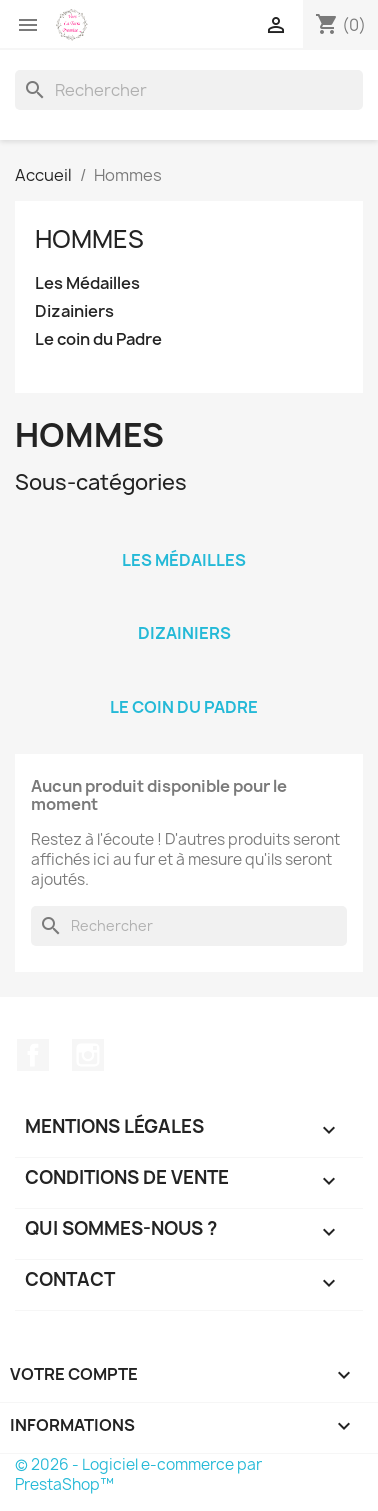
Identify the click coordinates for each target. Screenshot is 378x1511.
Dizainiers (74, 311)
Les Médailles (87, 283)
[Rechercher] (189, 90)
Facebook (33, 1055)
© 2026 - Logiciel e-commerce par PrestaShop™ (138, 1474)
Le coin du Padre (98, 339)
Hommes (89, 239)
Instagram (88, 1055)
